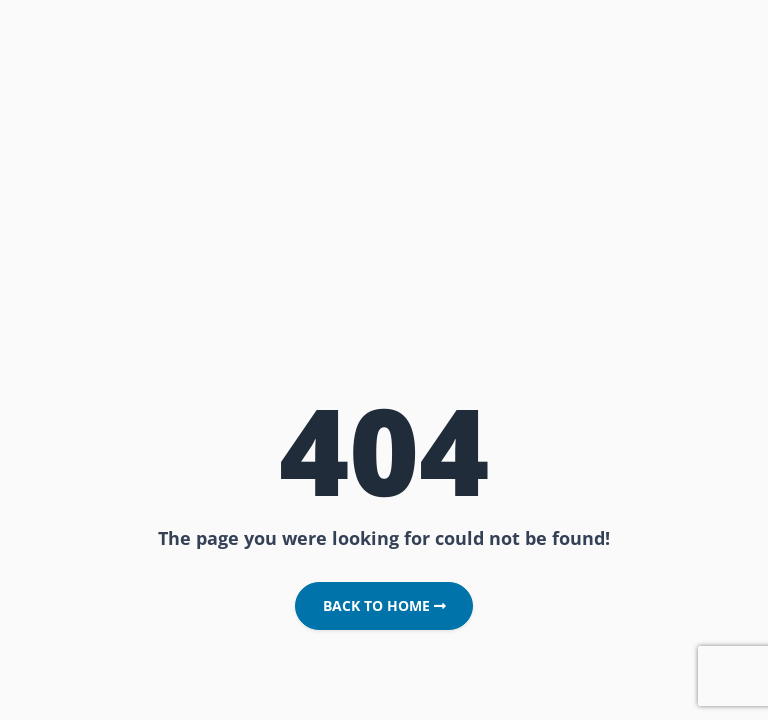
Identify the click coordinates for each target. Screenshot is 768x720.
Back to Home (384, 606)
